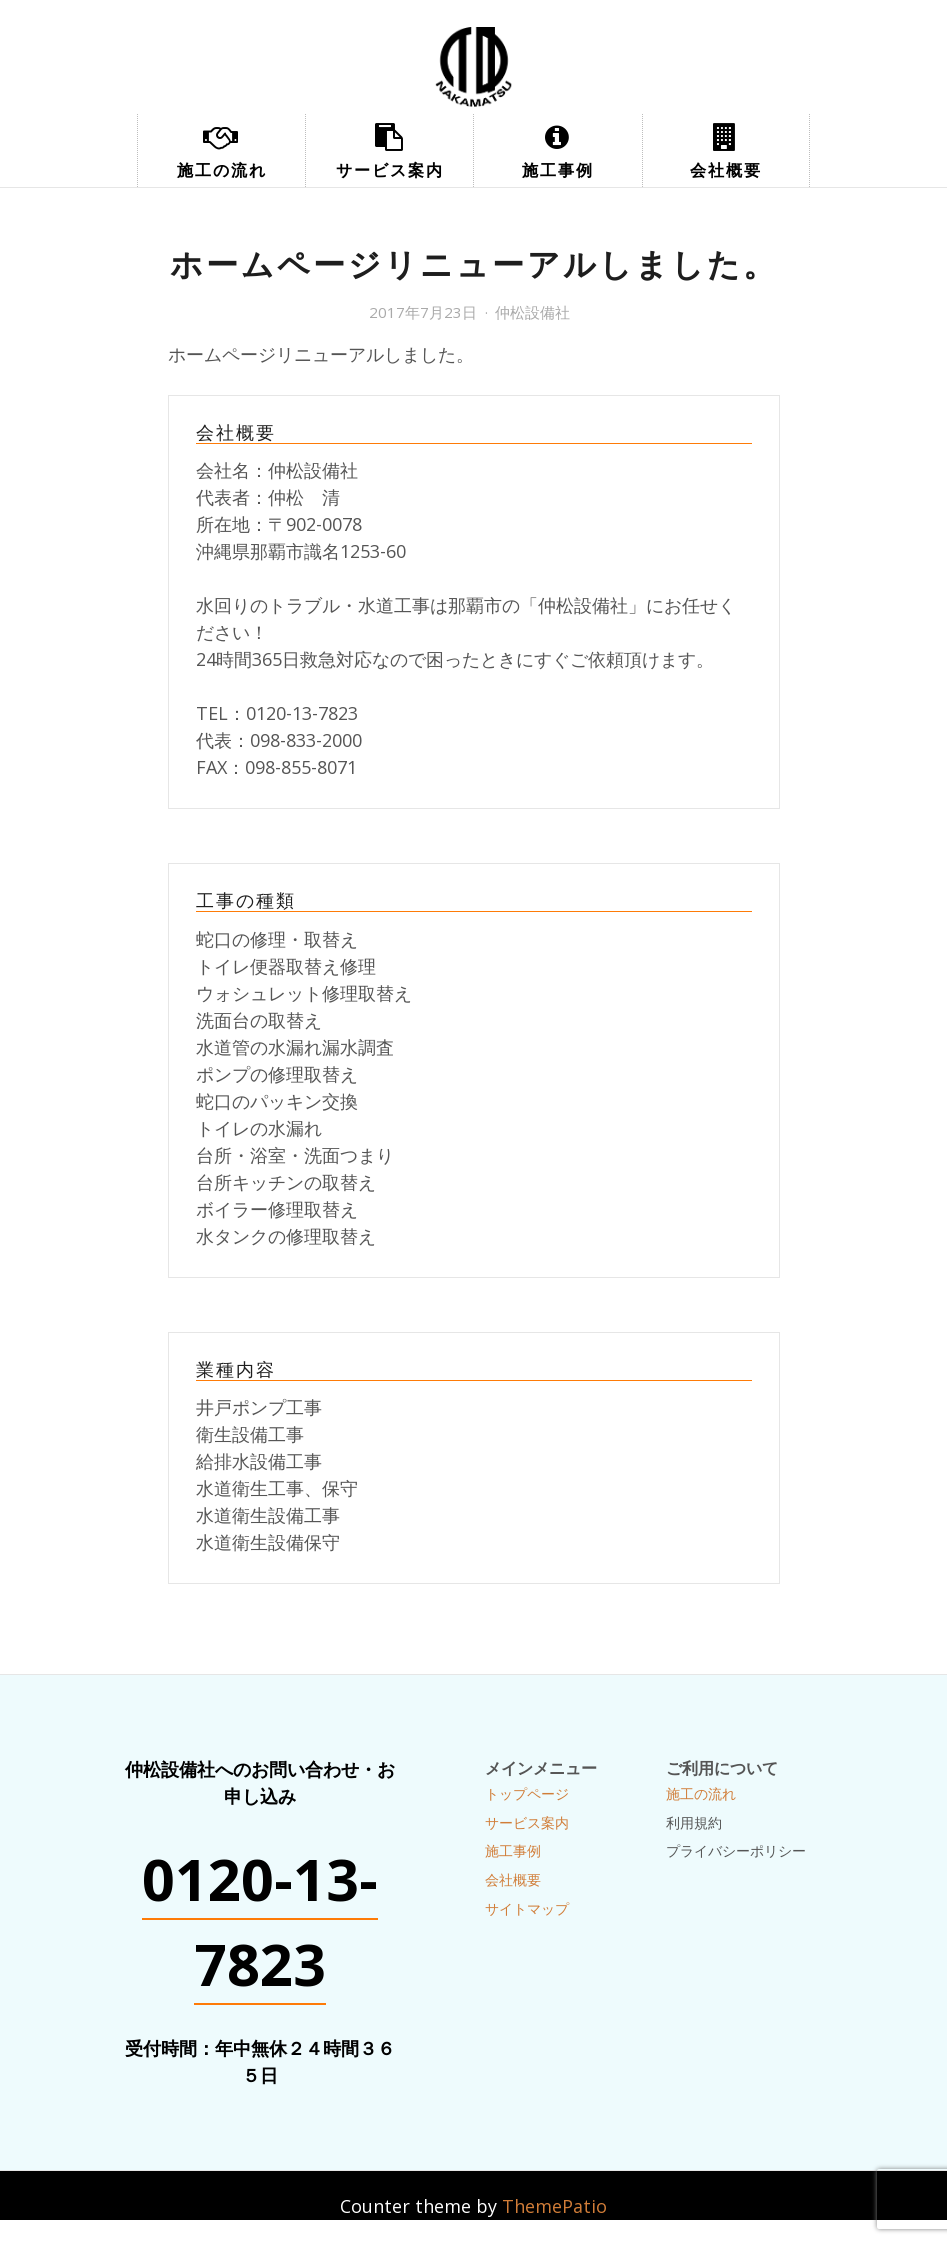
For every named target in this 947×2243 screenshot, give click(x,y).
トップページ (527, 1793)
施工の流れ (222, 170)
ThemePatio (554, 2206)
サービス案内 (390, 170)
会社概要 (726, 170)
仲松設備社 (532, 312)
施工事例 (558, 170)
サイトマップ (527, 1908)
